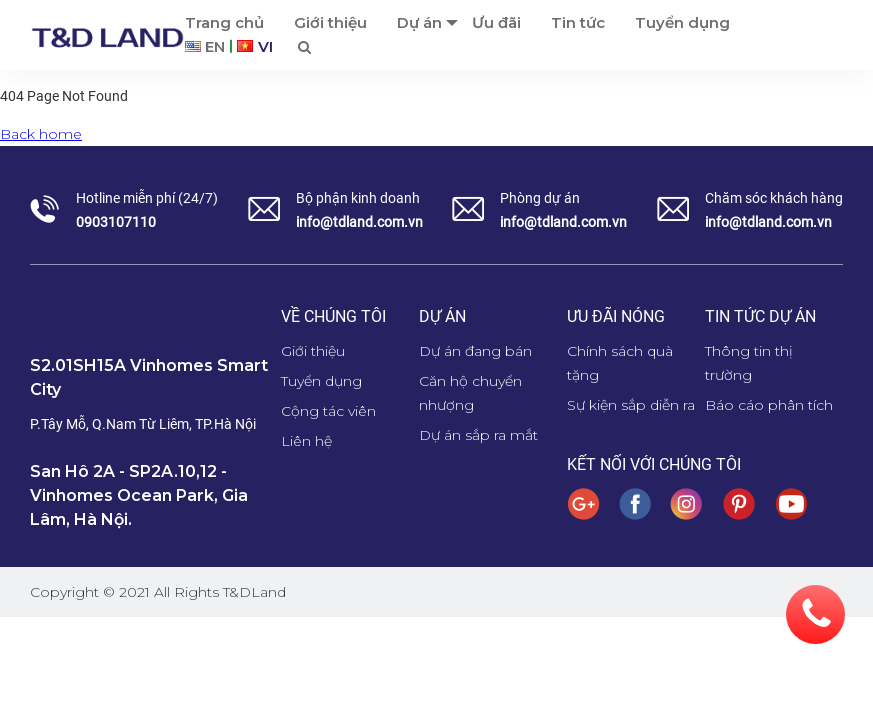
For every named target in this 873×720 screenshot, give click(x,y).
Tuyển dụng (321, 381)
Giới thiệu (313, 351)
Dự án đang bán (475, 351)
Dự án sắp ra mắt (478, 435)
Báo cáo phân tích (769, 405)
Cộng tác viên (328, 411)
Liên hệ (306, 441)
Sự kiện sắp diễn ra (631, 405)
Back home (41, 134)
